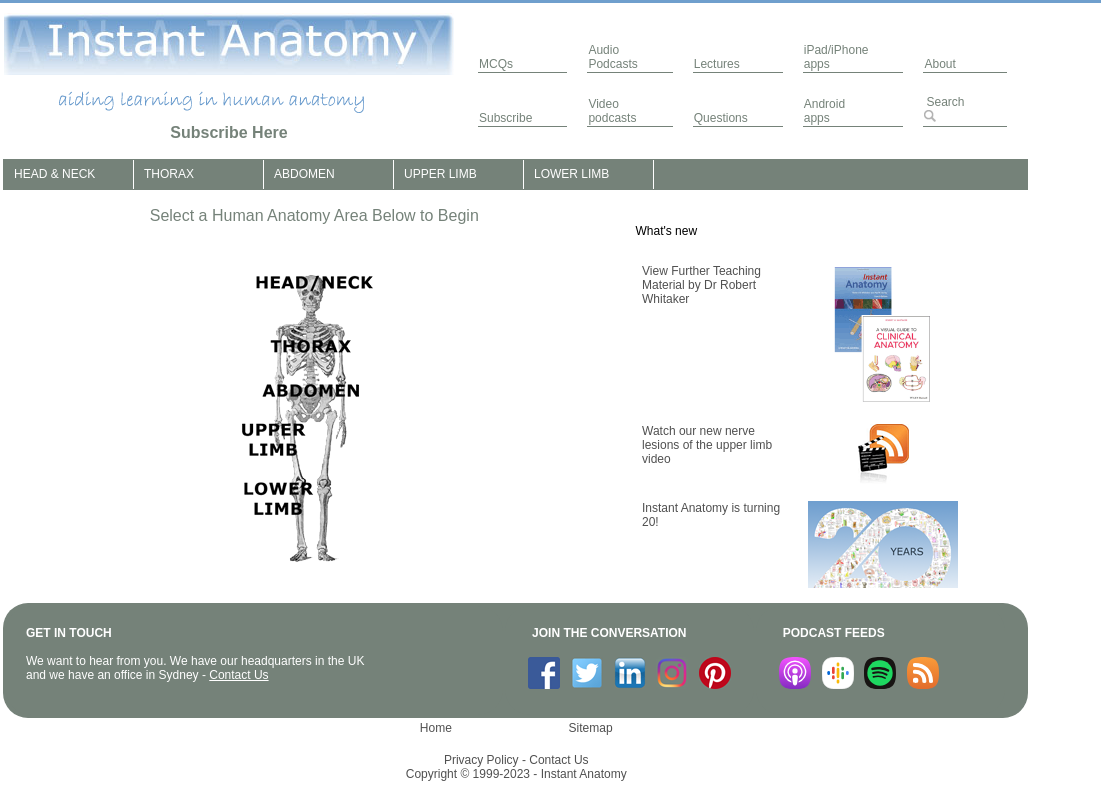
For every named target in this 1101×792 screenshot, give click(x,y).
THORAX (169, 174)
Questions (721, 118)
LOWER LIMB (571, 174)
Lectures (717, 64)
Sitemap (591, 728)
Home (436, 728)
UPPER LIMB (440, 174)
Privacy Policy (481, 760)
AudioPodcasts (612, 57)
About (939, 64)
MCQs (496, 64)
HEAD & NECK (54, 174)
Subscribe (505, 118)
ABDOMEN (304, 174)
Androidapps (824, 111)
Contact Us (238, 675)
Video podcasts (612, 111)
